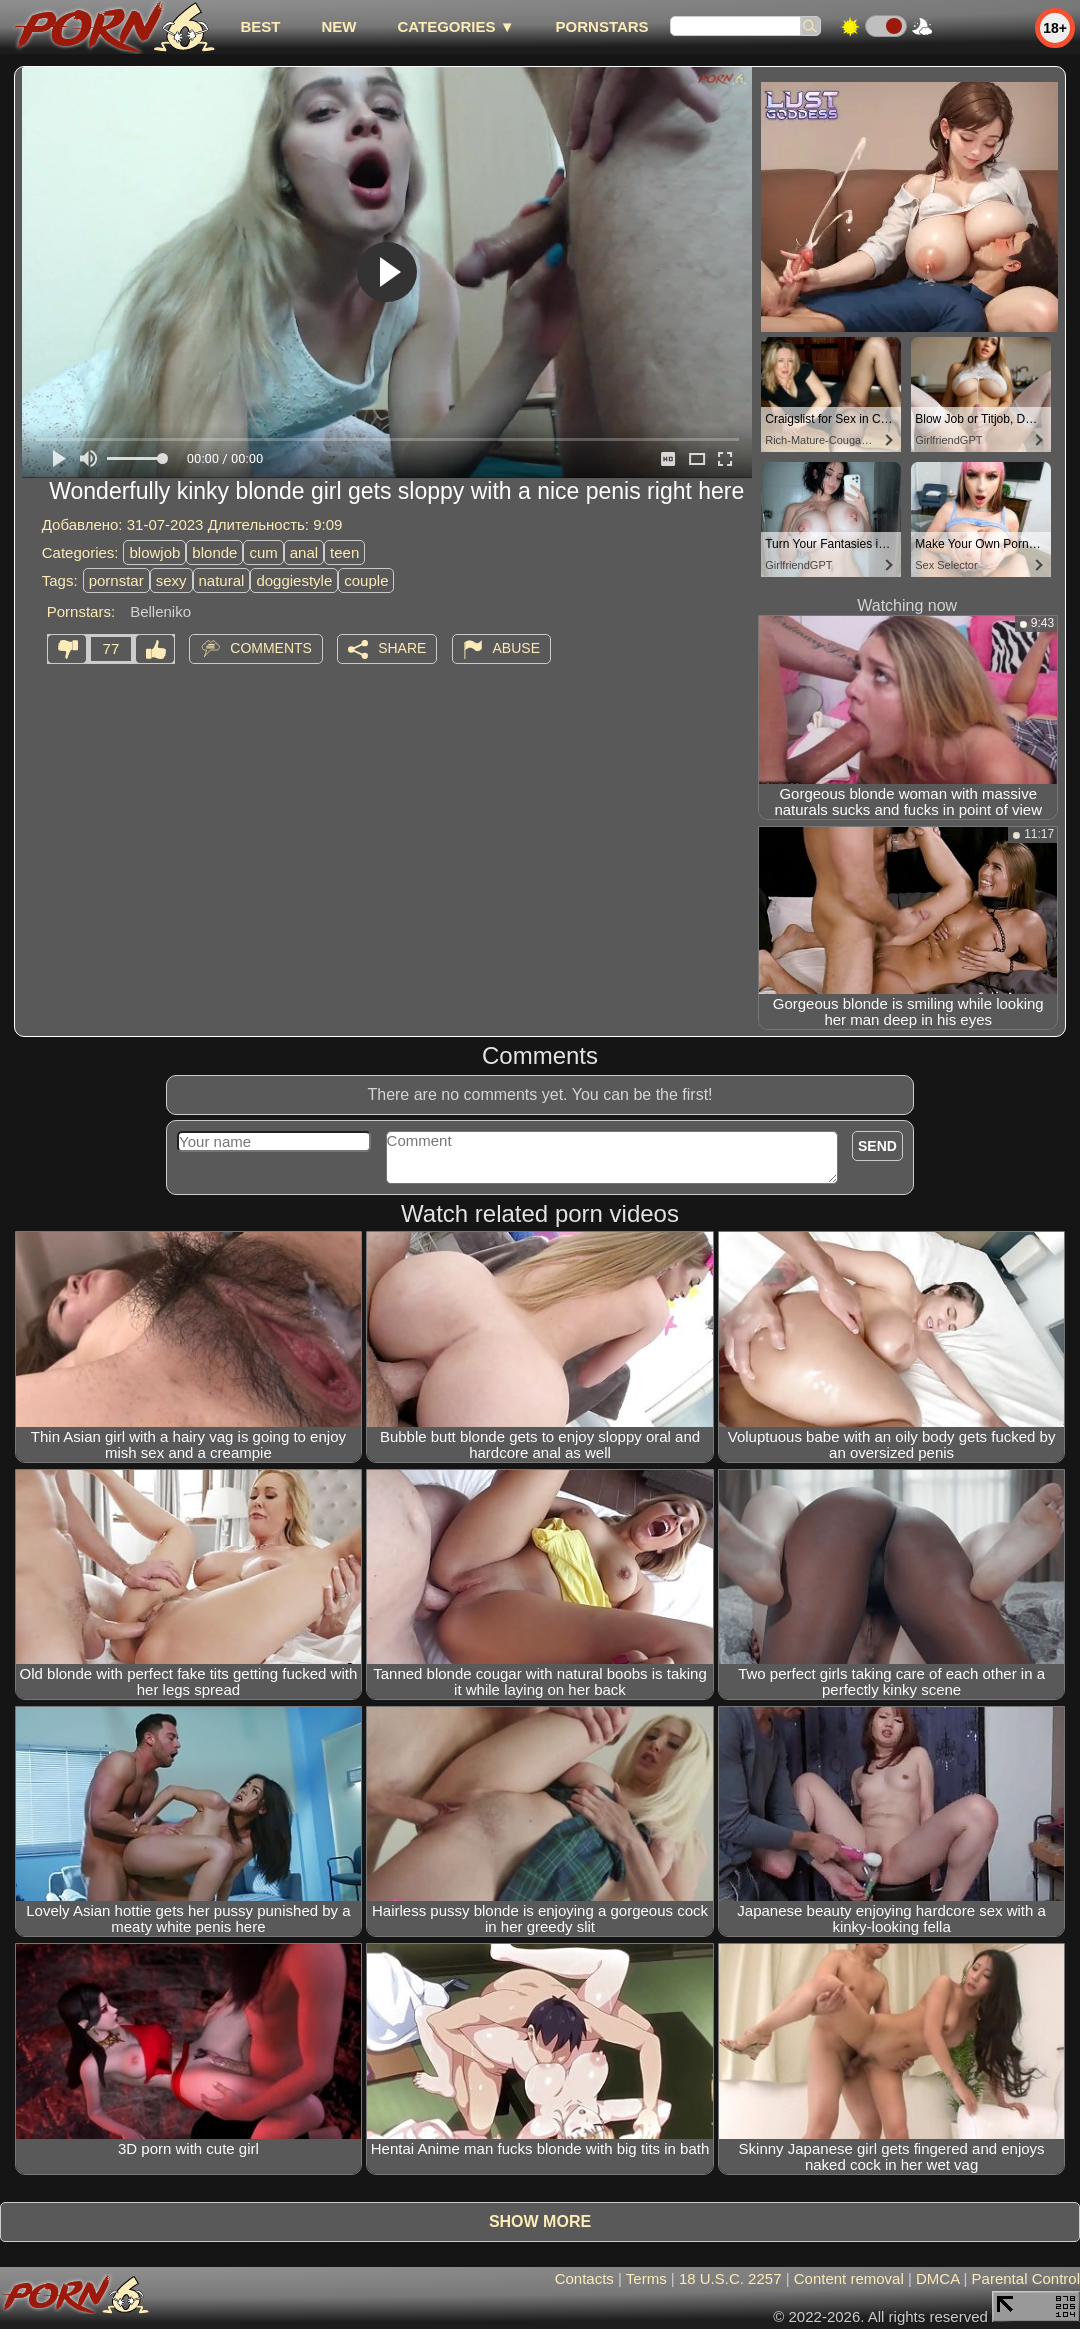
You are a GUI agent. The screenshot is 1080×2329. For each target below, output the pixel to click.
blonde (214, 552)
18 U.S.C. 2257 (730, 2278)
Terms (646, 2278)
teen (344, 552)
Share (402, 648)
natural (222, 580)
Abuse (516, 648)
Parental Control (1026, 2278)
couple (366, 580)
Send (877, 1146)
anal (304, 552)
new (338, 26)
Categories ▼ (455, 26)
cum (263, 552)
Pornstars (602, 26)
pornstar (116, 580)
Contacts (584, 2278)
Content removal (849, 2278)
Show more (540, 2221)
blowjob (154, 552)
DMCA (937, 2278)
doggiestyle (294, 580)
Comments (271, 648)
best (260, 26)
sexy (171, 580)
